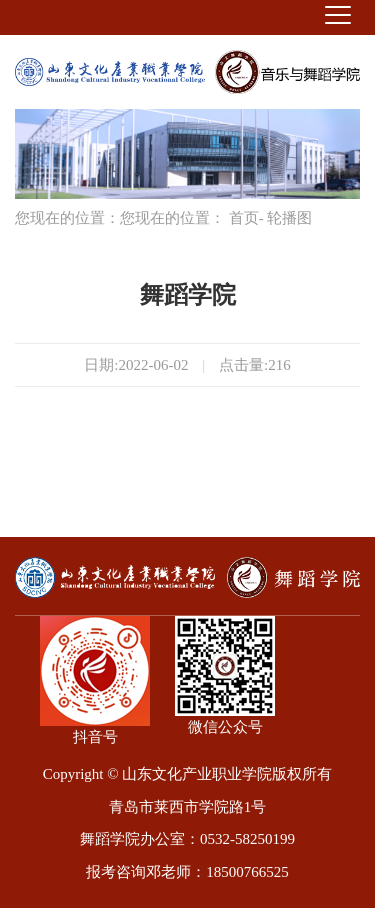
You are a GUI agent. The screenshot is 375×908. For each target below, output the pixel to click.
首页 (244, 218)
